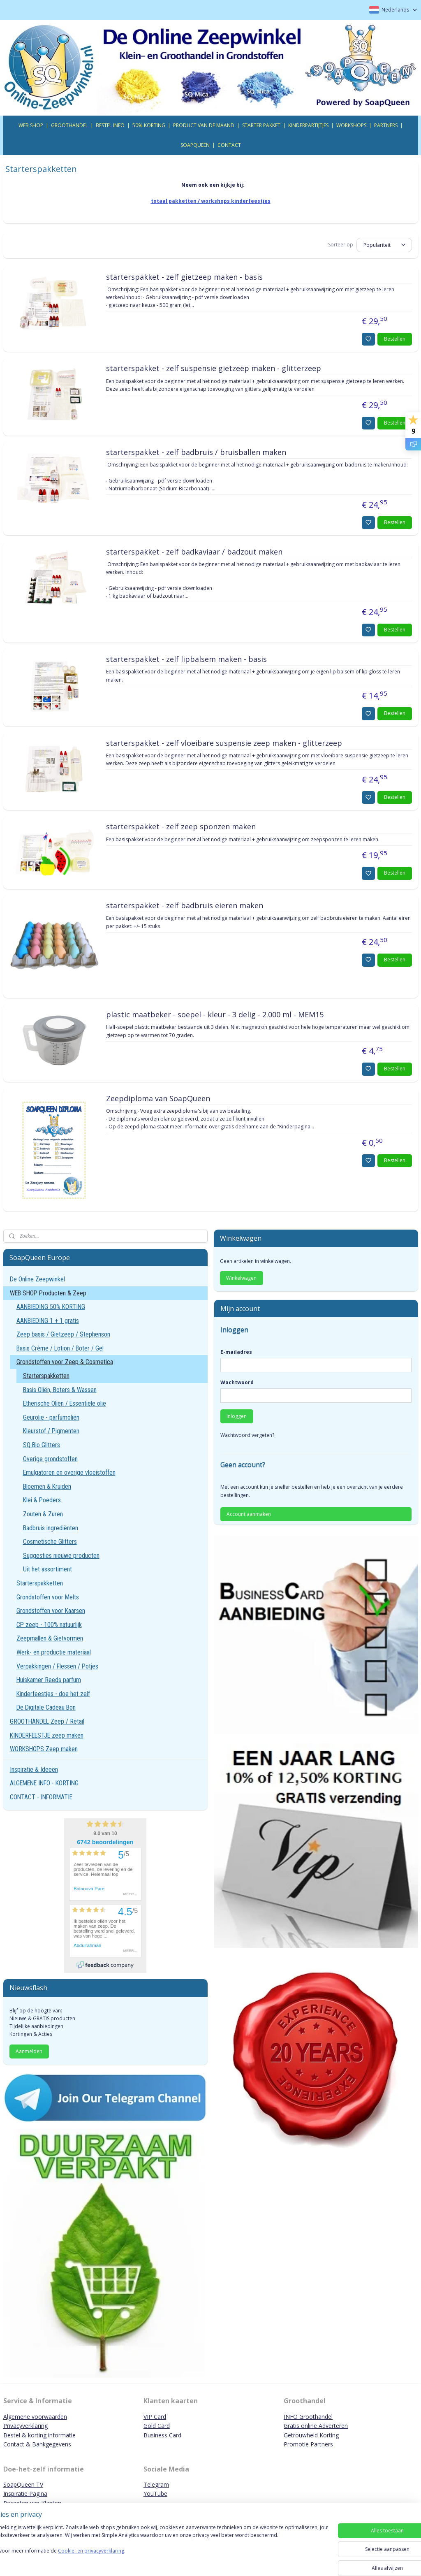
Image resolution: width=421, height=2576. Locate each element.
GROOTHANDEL (69, 125)
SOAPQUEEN (195, 145)
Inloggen (237, 1416)
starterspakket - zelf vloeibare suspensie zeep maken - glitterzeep (224, 742)
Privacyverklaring (25, 2426)
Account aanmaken (249, 1514)
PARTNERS (386, 125)
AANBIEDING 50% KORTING (50, 1307)
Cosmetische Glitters (50, 1542)
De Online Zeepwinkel (37, 1279)
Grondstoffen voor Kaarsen (50, 1611)
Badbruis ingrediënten (50, 1528)
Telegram (156, 2484)
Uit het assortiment (47, 1569)
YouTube (155, 2493)
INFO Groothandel (308, 2417)
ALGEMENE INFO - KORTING (44, 1783)
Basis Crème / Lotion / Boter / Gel (60, 1348)
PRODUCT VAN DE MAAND (203, 125)
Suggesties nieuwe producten (61, 1556)
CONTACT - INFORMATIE (41, 1797)
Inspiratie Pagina (25, 2493)
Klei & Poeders (42, 1500)
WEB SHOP (31, 125)
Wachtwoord (237, 1382)
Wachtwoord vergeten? (247, 1435)
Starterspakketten (46, 1376)
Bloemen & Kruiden (47, 1486)
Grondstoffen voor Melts (47, 1597)
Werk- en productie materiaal (53, 1652)
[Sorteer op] (384, 244)
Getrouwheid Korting (311, 2435)
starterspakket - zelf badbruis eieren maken (184, 905)
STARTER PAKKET (261, 125)
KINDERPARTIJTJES (308, 125)
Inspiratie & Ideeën (34, 1769)
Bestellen (394, 338)
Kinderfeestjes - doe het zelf (53, 1694)
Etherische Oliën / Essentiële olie (64, 1403)
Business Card (162, 2435)
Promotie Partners (308, 2444)
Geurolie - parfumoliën (51, 1417)
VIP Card (154, 2417)
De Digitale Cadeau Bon (46, 1707)
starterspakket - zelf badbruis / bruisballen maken (196, 452)
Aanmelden (29, 2051)
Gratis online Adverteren (316, 2426)
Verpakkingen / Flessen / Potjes (57, 1666)
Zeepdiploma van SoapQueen (158, 1098)
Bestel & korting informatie (39, 2435)
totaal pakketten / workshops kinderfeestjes (211, 200)
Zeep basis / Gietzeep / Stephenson (63, 1334)
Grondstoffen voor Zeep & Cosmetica (64, 1362)
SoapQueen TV (23, 2484)
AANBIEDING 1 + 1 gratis (47, 1321)
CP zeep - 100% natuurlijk (49, 1625)
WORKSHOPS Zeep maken (44, 1749)
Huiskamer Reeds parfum (48, 1680)
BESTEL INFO (110, 125)
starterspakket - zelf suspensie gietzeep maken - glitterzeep (213, 368)
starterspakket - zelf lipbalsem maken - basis (186, 659)
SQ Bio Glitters (41, 1445)
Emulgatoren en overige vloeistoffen (69, 1472)
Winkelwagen (241, 1277)
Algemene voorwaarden (35, 2417)
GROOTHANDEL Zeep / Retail (47, 1721)
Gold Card (156, 2426)
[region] (156, 2548)
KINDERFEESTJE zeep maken (46, 1735)
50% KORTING (148, 125)
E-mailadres (236, 1351)
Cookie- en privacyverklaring (116, 2558)
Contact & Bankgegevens (37, 2444)
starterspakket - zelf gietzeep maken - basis (184, 276)
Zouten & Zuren (43, 1514)
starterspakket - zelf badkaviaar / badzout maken (194, 552)
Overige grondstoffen (50, 1459)
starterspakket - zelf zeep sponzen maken (181, 826)
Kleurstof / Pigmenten (51, 1431)
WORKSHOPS (351, 125)
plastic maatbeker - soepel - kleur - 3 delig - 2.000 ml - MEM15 (215, 1014)
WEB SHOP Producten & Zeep (48, 1293)
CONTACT (229, 145)
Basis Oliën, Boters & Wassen (60, 1390)
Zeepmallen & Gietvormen (49, 1638)
